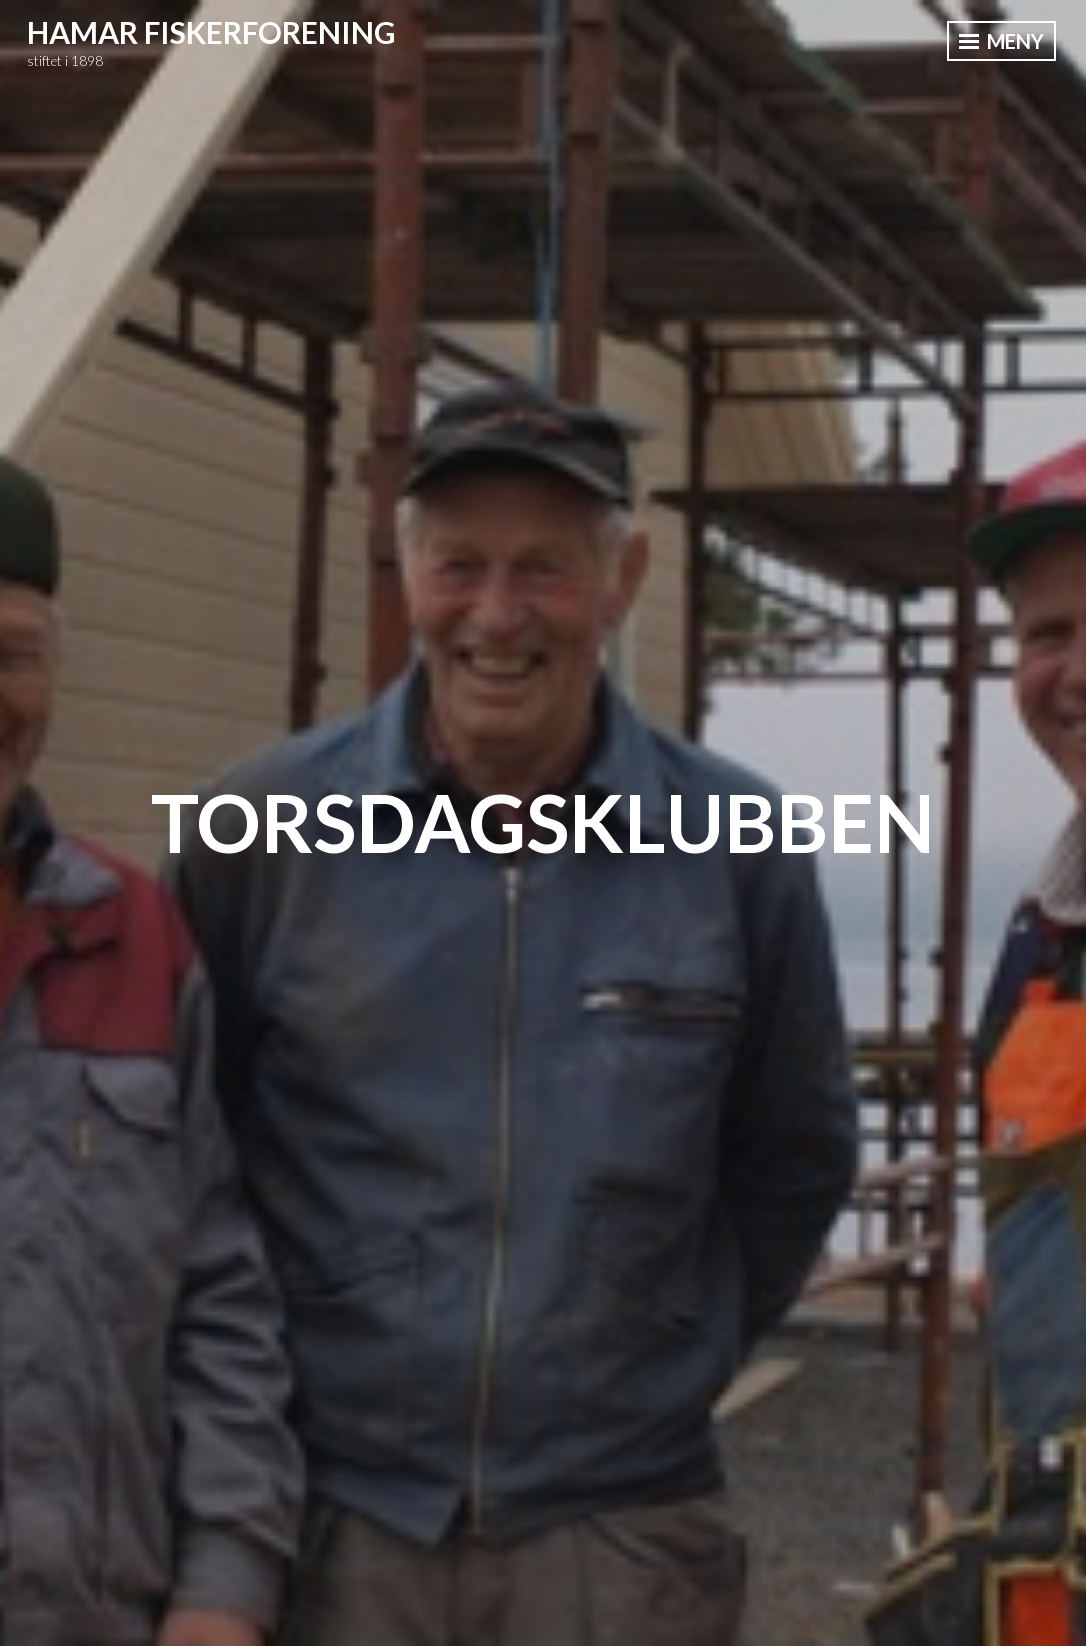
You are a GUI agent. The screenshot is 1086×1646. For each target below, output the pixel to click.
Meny (1001, 41)
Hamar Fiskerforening (211, 32)
